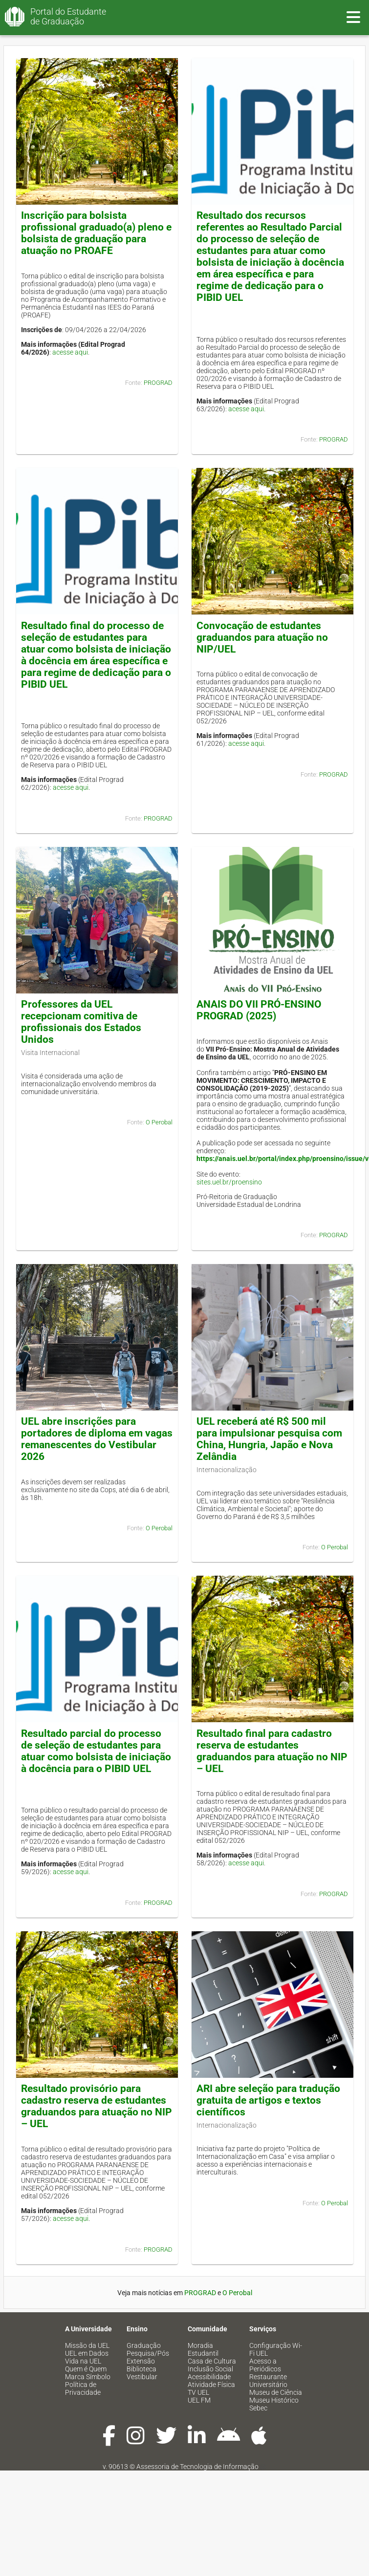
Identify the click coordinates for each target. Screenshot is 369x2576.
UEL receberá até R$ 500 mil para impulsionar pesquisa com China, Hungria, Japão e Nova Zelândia (269, 1438)
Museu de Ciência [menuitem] (275, 2392)
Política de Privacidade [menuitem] (83, 2388)
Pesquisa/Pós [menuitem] (148, 2353)
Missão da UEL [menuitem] (87, 2345)
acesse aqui (70, 352)
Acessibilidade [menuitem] (209, 2377)
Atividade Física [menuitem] (211, 2384)
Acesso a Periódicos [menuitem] (265, 2365)
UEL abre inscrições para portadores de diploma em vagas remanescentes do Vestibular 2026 (97, 1438)
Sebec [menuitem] (258, 2408)
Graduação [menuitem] (144, 2345)
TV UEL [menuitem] (198, 2392)
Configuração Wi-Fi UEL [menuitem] (275, 2349)
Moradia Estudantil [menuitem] (203, 2349)
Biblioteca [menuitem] (141, 2369)
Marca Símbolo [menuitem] (87, 2377)
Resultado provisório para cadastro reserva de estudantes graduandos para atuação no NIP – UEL (96, 2106)
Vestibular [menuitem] (142, 2377)
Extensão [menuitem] (141, 2361)
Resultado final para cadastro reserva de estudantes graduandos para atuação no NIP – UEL (271, 1751)
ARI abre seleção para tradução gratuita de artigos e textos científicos (268, 2100)
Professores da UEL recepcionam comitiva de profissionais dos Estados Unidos (81, 1021)
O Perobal (159, 1122)
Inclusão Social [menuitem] (210, 2369)
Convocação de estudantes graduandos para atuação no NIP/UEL (262, 637)
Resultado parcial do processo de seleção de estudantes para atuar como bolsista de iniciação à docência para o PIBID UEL (96, 1751)
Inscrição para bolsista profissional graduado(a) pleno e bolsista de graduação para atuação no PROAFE (96, 233)
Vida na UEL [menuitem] (83, 2361)
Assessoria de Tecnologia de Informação (197, 2466)
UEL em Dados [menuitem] (87, 2353)
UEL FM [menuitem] (199, 2400)
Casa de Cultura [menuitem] (212, 2361)
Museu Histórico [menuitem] (274, 2400)
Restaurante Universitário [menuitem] (268, 2380)
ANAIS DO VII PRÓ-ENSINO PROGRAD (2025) (258, 1010)
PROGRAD (158, 382)
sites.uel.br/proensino (229, 1182)
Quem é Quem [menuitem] (86, 2369)
